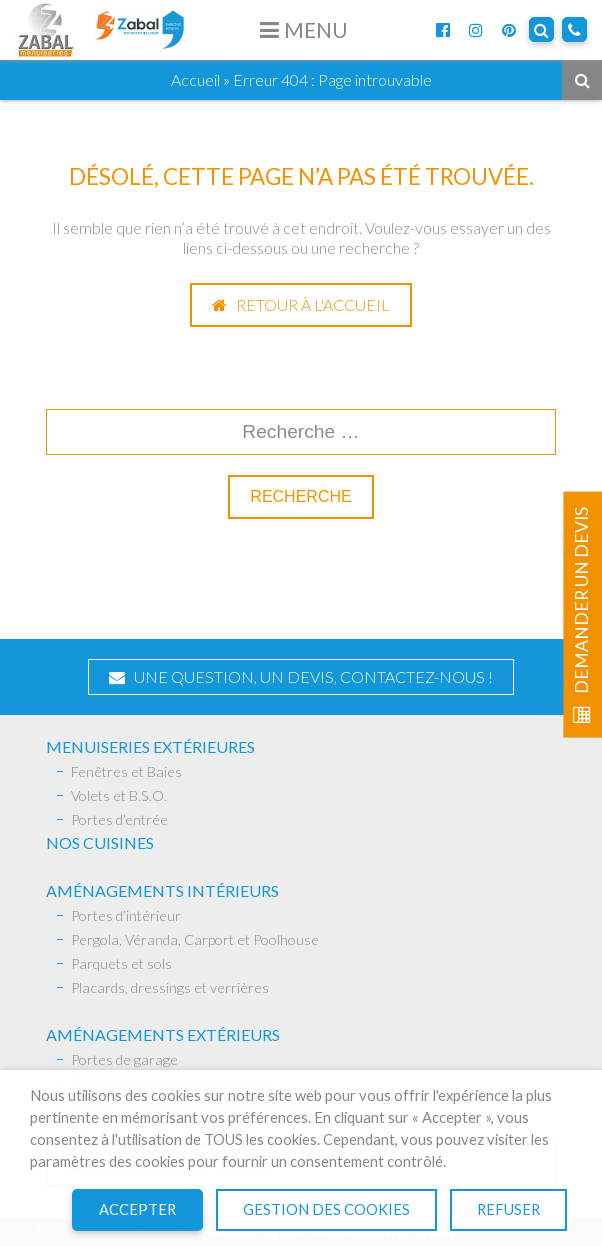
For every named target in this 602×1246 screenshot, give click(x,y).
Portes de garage (124, 1059)
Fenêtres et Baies (126, 771)
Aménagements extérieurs (163, 1034)
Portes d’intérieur (126, 915)
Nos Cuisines (100, 842)
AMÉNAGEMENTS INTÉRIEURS (162, 890)
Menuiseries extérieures (150, 746)
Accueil (195, 79)
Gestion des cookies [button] (326, 1209)
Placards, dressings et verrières (170, 987)
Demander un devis (581, 615)
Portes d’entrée (119, 819)
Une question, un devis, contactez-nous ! (301, 676)
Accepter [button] (137, 1209)
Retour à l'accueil (301, 304)
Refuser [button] (508, 1209)
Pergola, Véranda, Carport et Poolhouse (195, 939)
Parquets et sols (121, 963)
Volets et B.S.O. (119, 795)
